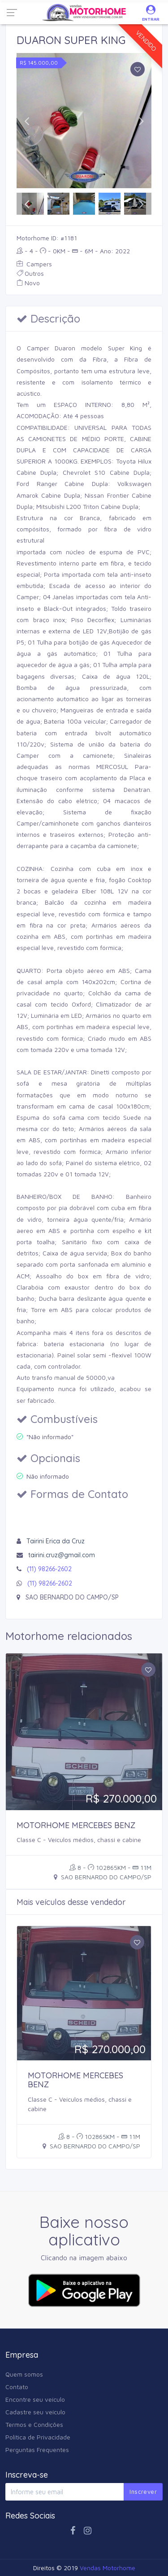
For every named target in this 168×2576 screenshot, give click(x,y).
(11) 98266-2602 (49, 1569)
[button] (27, 120)
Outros (30, 273)
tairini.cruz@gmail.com (61, 1555)
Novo (28, 283)
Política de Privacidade (37, 2437)
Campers (34, 264)
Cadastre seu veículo (35, 2412)
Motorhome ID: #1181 (47, 238)
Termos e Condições (34, 2424)
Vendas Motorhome (107, 2568)
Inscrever (143, 2491)
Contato (16, 2386)
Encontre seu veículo (35, 2399)
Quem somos (24, 2374)
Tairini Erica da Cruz (55, 1541)
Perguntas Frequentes (37, 2449)
